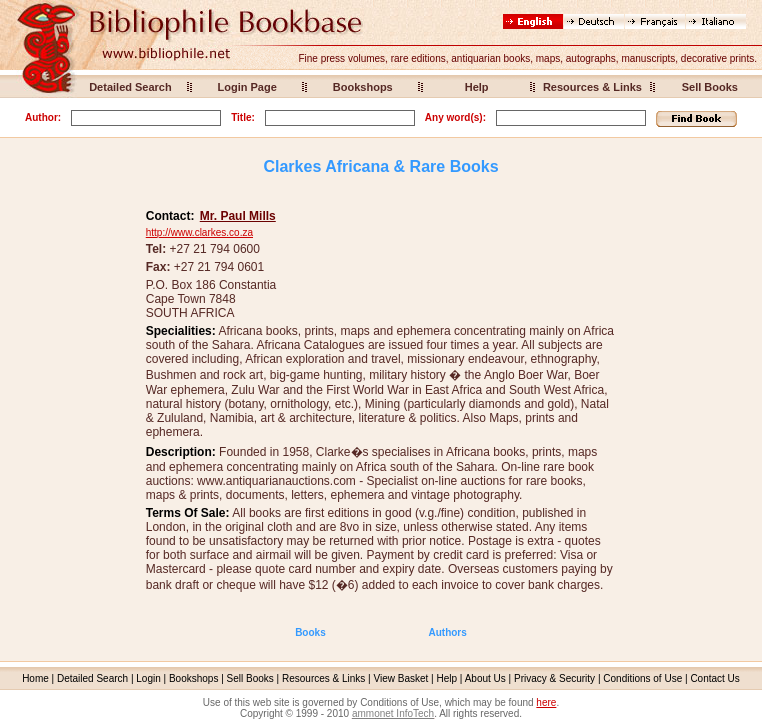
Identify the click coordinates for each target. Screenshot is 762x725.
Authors (447, 632)
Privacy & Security (554, 678)
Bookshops (363, 87)
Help (477, 87)
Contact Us (714, 678)
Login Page (247, 87)
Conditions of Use (642, 678)
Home (35, 678)
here (546, 702)
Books (310, 632)
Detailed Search (130, 87)
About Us (485, 678)
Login (148, 678)
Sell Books (710, 87)
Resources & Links (592, 87)
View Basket (401, 678)
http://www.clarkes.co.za (199, 232)
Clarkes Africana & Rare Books (380, 166)
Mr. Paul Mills (238, 216)
